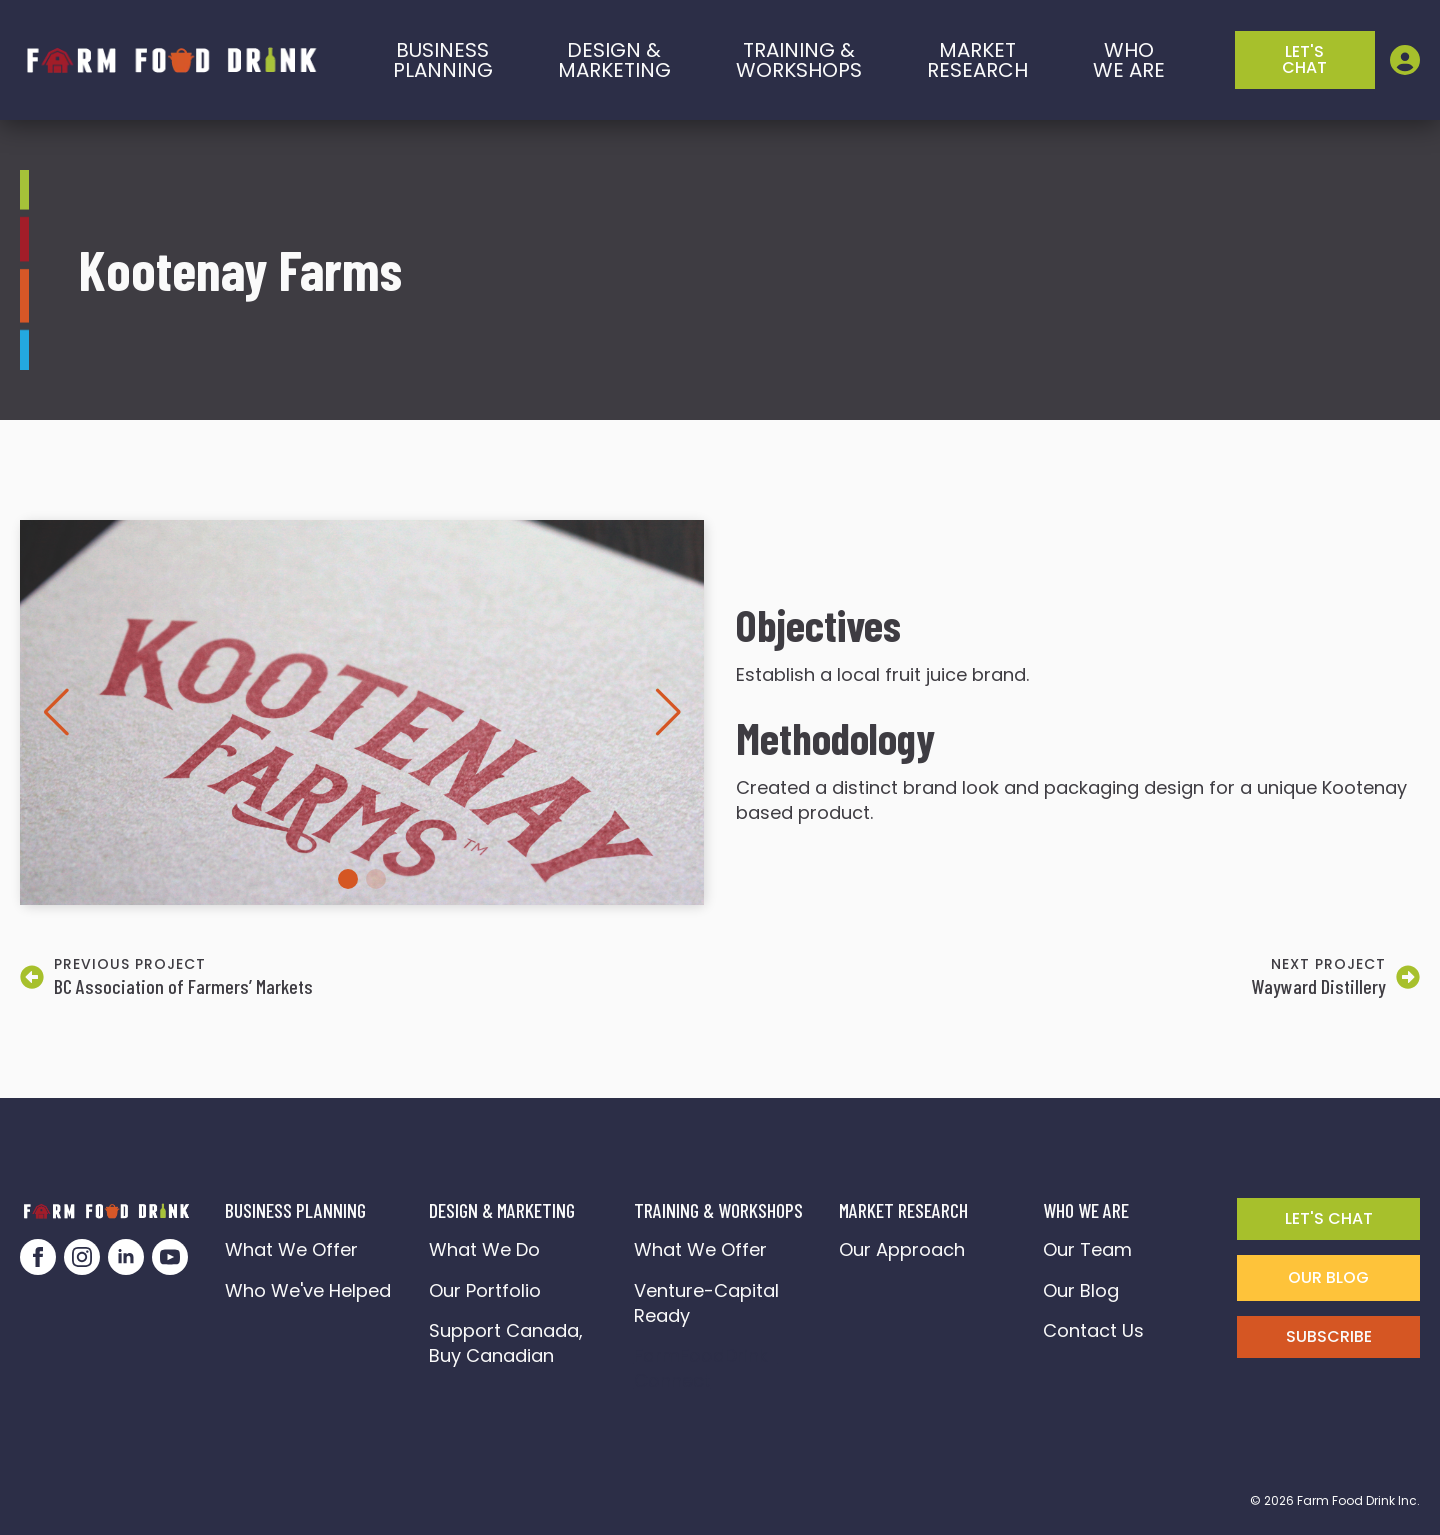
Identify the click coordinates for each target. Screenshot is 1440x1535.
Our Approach (902, 1249)
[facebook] (38, 1257)
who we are (1129, 60)
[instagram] (82, 1257)
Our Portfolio (485, 1290)
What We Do (484, 1249)
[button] (56, 712)
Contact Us (1093, 1330)
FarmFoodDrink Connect (706, 1368)
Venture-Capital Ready (706, 1303)
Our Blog (1081, 1290)
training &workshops (799, 60)
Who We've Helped (308, 1290)
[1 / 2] (362, 712)
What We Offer (291, 1249)
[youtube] (170, 1257)
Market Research (977, 60)
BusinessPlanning (443, 60)
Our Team (1087, 1249)
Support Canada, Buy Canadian (508, 1343)
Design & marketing (614, 60)
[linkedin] (126, 1257)
